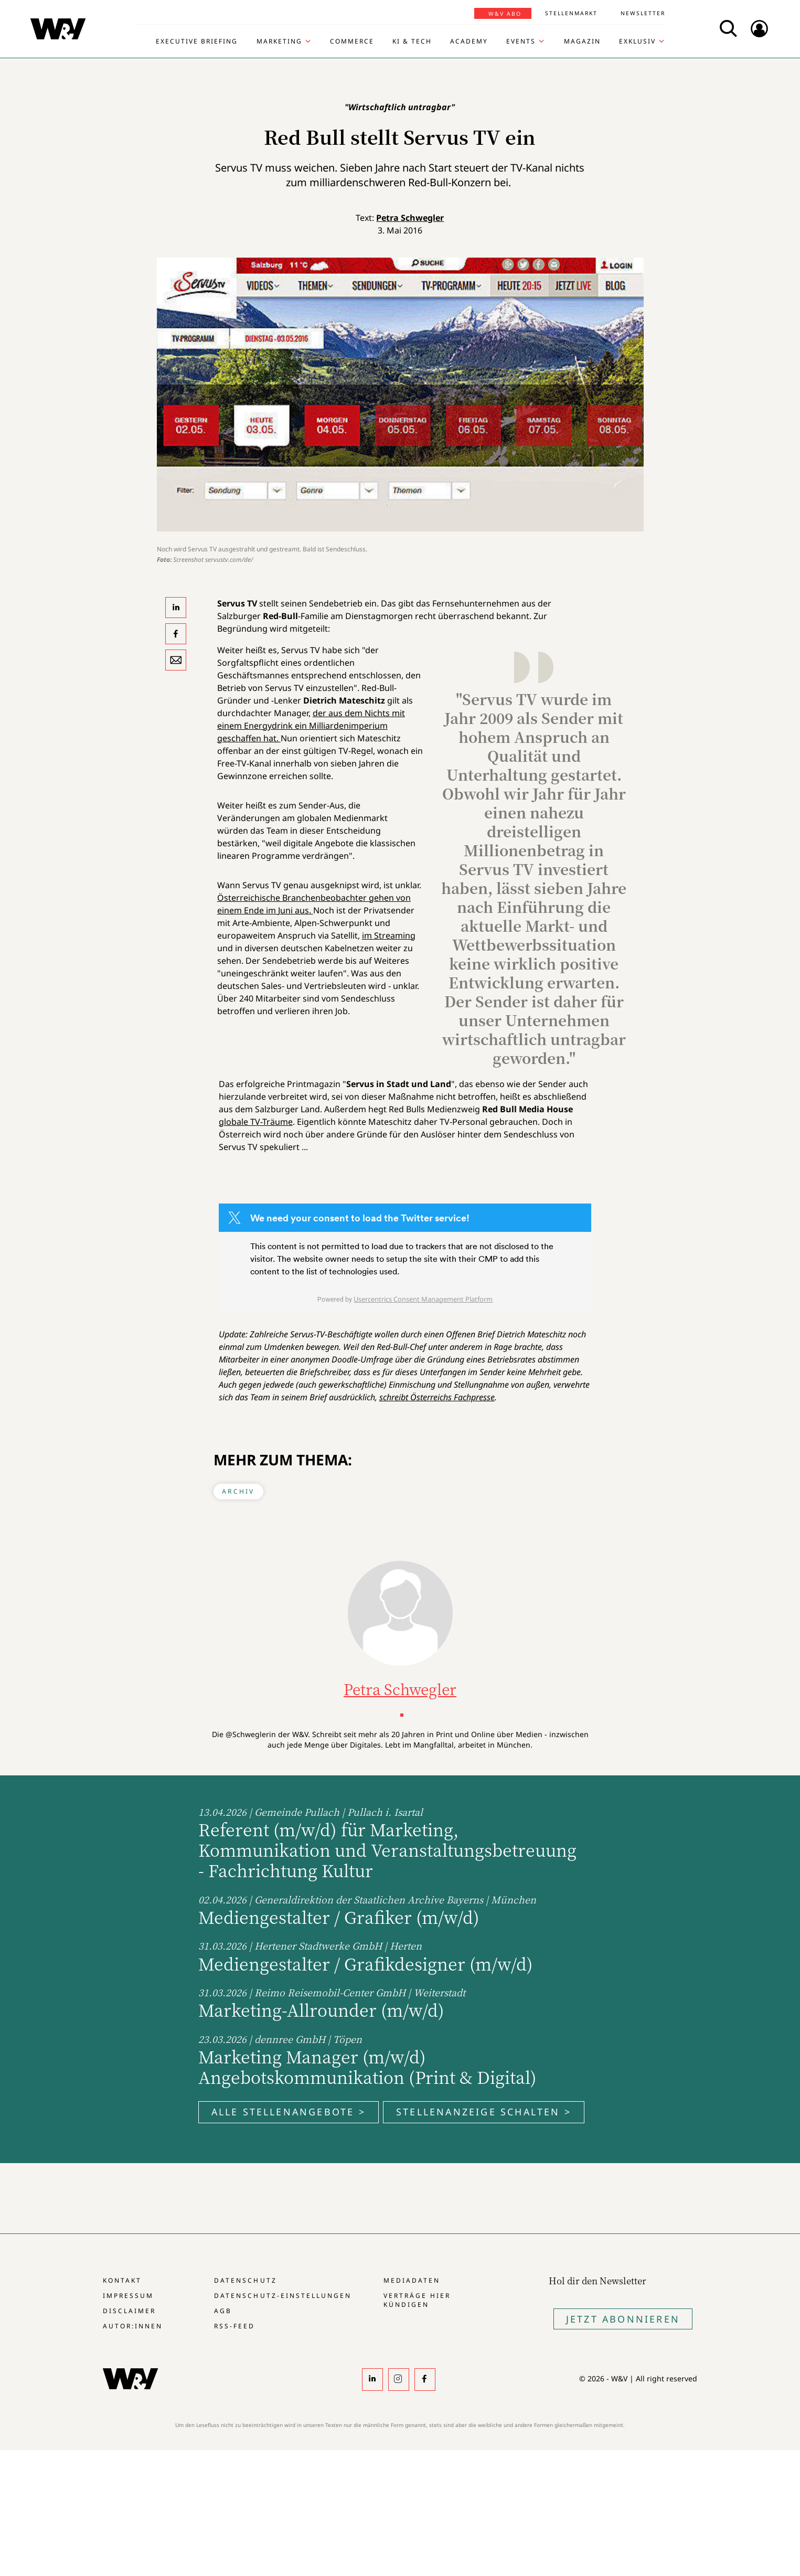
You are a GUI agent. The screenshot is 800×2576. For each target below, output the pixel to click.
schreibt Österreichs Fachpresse (437, 1397)
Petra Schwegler (410, 217)
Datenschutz (245, 2280)
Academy (469, 41)
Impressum (128, 2295)
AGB (223, 2310)
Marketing (279, 41)
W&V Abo (504, 13)
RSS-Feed (234, 2326)
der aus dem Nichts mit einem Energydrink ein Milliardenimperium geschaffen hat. (311, 725)
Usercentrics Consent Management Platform (423, 1299)
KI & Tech (412, 41)
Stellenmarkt (571, 13)
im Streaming (388, 935)
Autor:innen (133, 2326)
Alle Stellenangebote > (288, 2111)
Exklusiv (637, 41)
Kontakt (122, 2280)
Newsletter (643, 13)
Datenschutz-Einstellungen (282, 2295)
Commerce (352, 41)
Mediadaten (411, 2280)
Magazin (582, 41)
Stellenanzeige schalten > (483, 2111)
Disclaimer (129, 2310)
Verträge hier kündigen (417, 2300)
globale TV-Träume (256, 1121)
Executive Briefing (197, 41)
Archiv (238, 1491)
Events (521, 41)
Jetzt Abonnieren (623, 2319)
